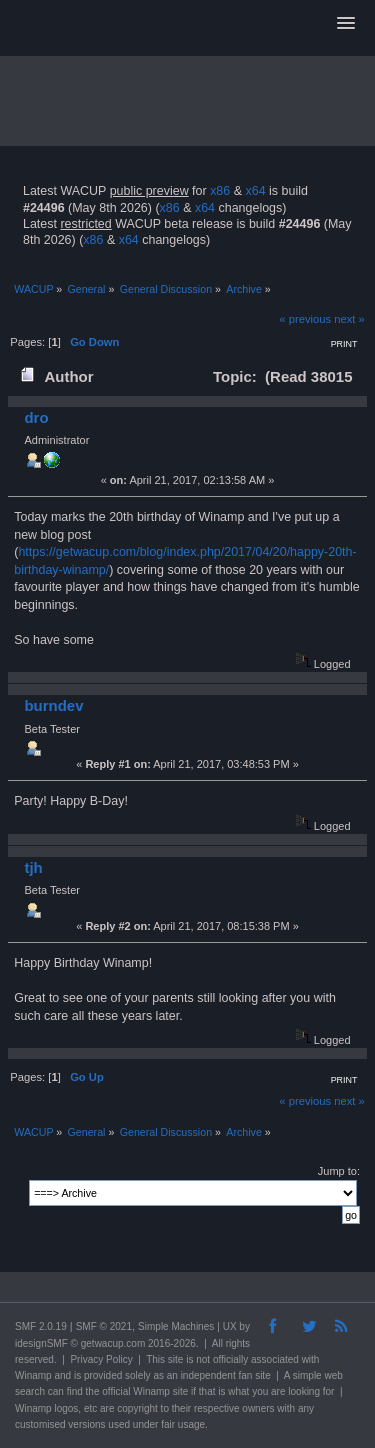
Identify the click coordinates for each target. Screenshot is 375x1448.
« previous (305, 319)
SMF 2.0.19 (41, 1326)
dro (36, 417)
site (176, 1359)
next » (349, 319)
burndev (53, 705)
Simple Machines (176, 1326)
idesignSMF (41, 1343)
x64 (255, 191)
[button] (346, 24)
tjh (33, 867)
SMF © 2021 (104, 1326)
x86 (220, 191)
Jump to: (339, 1171)
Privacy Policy (101, 1359)
